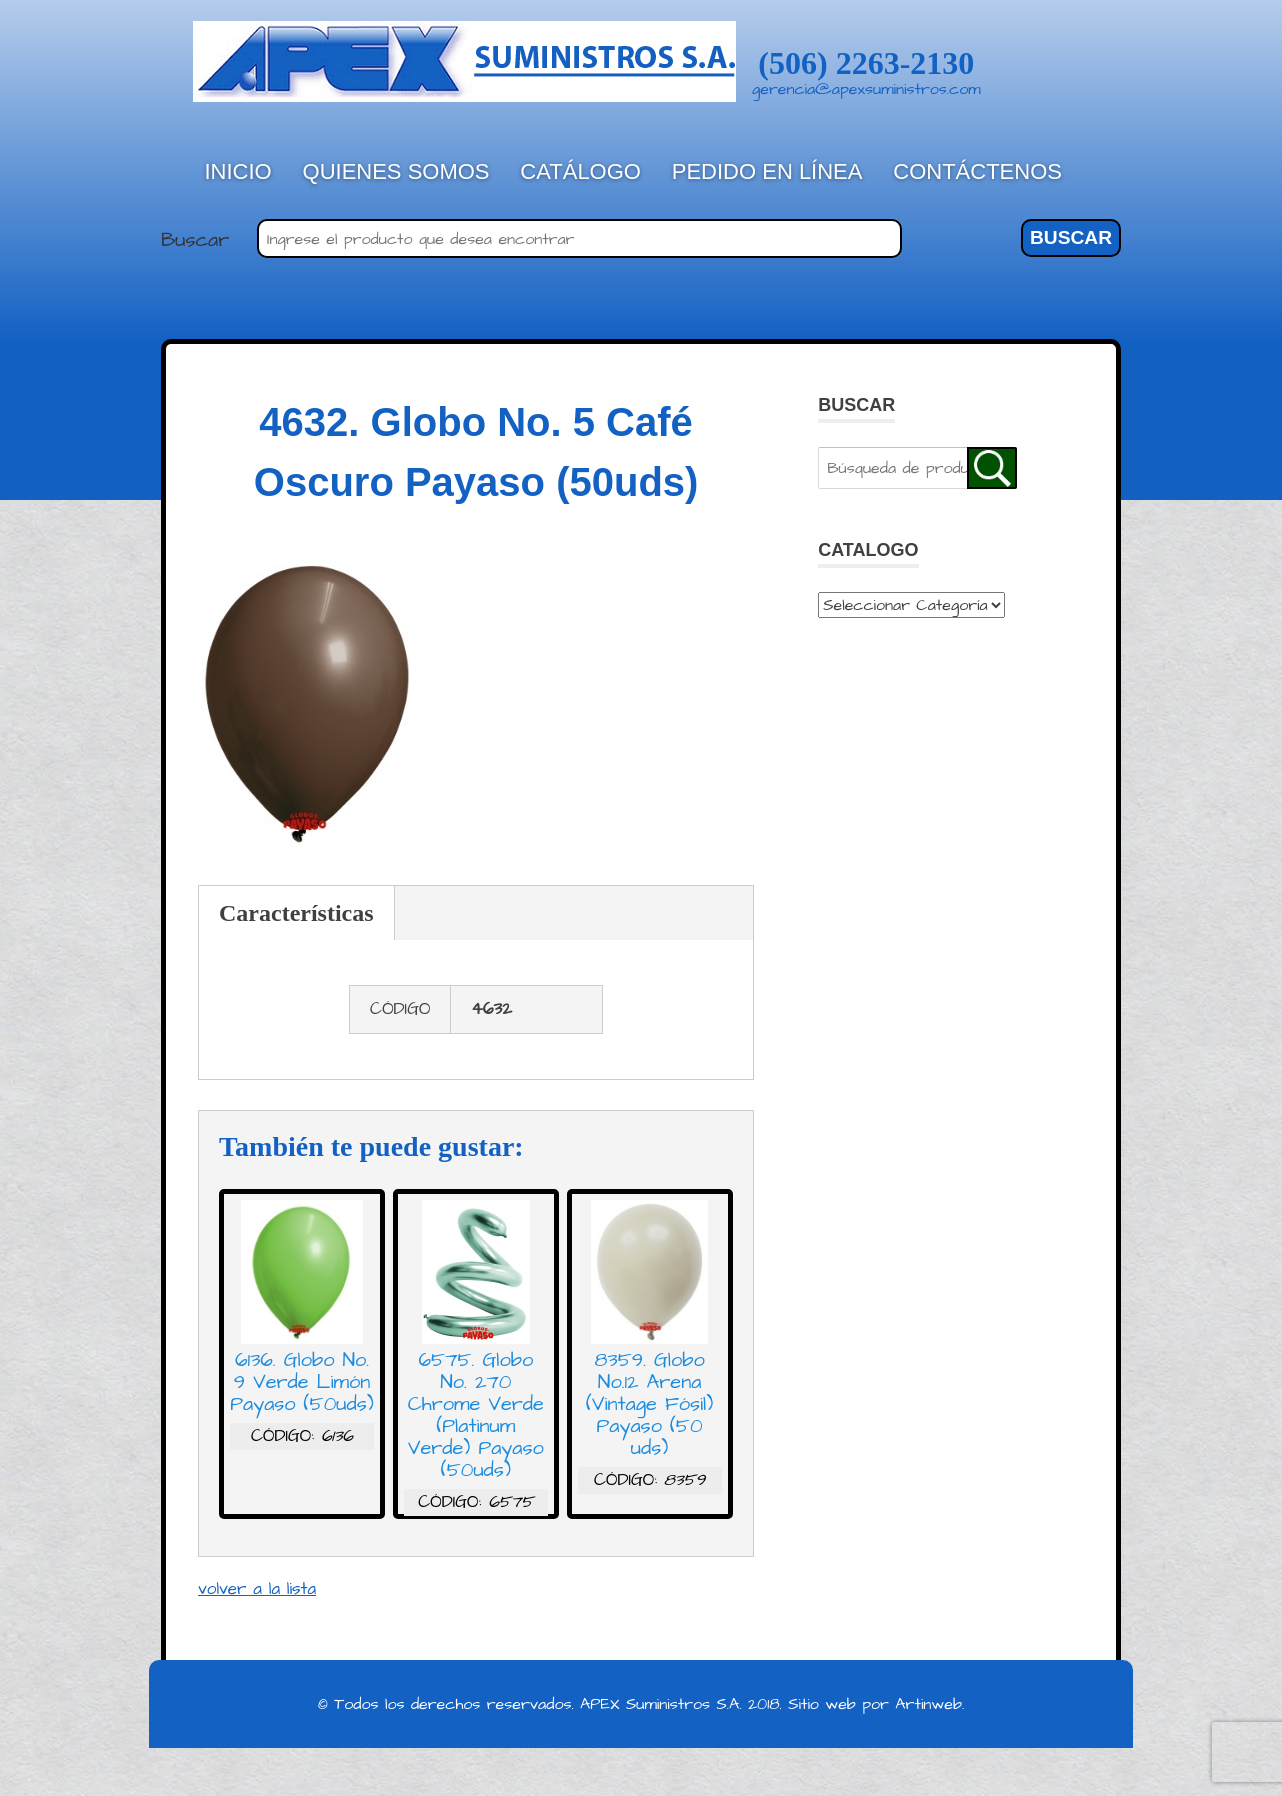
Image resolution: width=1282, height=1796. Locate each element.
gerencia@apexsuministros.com (866, 89)
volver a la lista (257, 1589)
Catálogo (580, 171)
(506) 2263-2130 (866, 63)
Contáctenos (977, 171)
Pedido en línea (767, 171)
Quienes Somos (396, 171)
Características (296, 913)
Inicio (238, 171)
